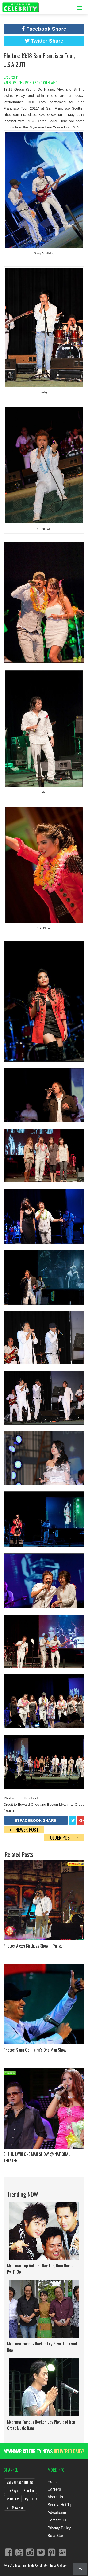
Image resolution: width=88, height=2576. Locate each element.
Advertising (57, 2512)
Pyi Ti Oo (31, 2498)
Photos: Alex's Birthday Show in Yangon (34, 1946)
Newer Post (23, 1829)
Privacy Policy (59, 2528)
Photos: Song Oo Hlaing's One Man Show (35, 2050)
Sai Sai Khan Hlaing (19, 2481)
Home (53, 2482)
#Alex (8, 82)
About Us (55, 2497)
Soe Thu (29, 2490)
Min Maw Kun (15, 2507)
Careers (54, 2489)
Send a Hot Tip (60, 2505)
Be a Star (55, 2536)
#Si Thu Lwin (22, 82)
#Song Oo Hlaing (45, 82)
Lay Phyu (12, 2490)
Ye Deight (12, 2498)
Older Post (64, 1837)
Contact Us (57, 2520)
